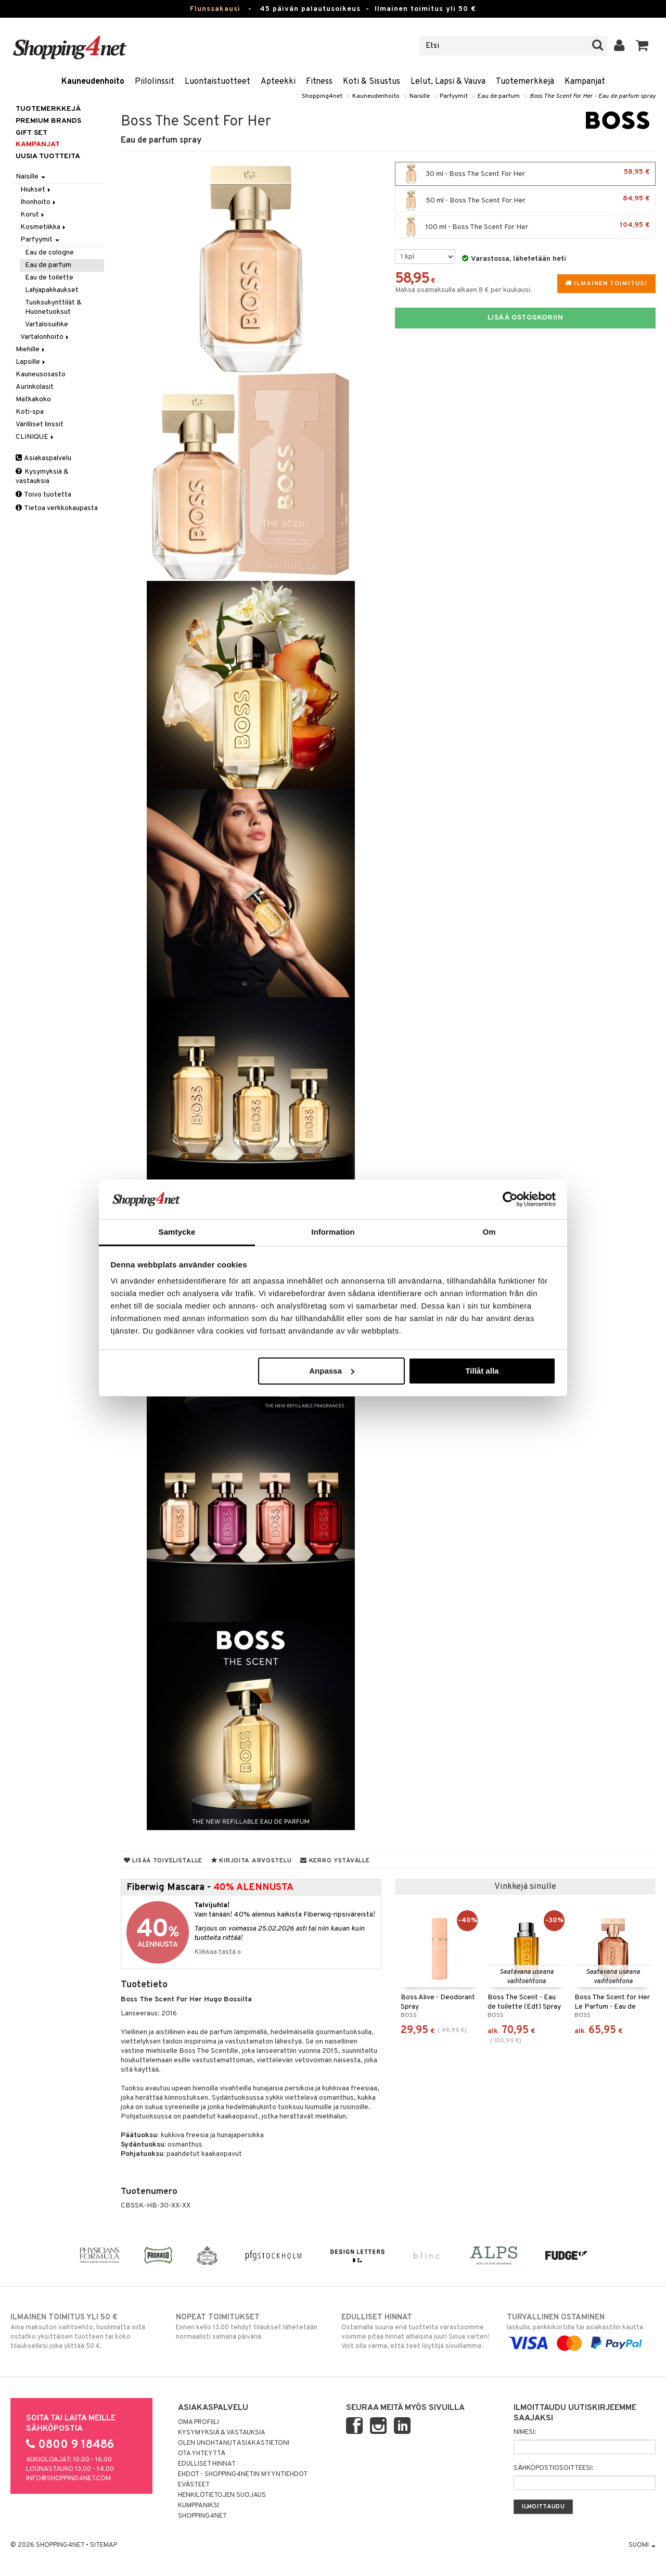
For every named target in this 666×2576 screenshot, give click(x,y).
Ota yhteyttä (201, 2454)
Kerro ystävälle (334, 1861)
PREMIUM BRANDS (48, 121)
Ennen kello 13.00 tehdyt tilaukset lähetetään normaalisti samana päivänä (250, 2326)
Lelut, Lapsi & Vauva (448, 82)
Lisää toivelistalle (163, 1861)
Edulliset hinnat (207, 2464)
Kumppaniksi (198, 2506)
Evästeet (194, 2485)
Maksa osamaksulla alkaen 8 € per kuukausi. (463, 290)
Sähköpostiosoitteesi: (553, 2468)
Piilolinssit (154, 82)
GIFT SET (31, 133)
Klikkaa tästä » (217, 1952)
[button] (642, 46)
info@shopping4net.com (68, 2479)
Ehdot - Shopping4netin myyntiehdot (243, 2474)
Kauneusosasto (41, 374)
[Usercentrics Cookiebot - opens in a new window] (510, 1199)
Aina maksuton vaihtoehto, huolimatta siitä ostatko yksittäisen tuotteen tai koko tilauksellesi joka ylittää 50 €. (84, 2331)
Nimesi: (525, 2432)
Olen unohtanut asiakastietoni (233, 2443)
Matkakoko (33, 399)
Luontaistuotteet (217, 82)
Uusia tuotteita (48, 156)
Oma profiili (198, 2422)
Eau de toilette (49, 277)
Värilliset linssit (39, 424)
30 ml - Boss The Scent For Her (525, 173)
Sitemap (103, 2545)
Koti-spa (30, 412)
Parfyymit (454, 96)
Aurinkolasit (35, 387)
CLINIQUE (35, 437)
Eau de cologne (49, 252)
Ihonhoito (38, 202)
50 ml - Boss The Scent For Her (525, 200)
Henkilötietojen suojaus (222, 2495)
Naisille (419, 96)
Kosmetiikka (43, 227)
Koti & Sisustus (371, 82)
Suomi (642, 2545)
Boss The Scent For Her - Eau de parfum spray (593, 96)
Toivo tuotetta (43, 494)
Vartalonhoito (45, 337)
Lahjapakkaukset (52, 290)
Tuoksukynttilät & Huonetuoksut (53, 307)
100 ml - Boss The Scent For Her (525, 227)
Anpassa (331, 1370)
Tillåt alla (481, 1370)
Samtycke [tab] (177, 1231)
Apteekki (278, 82)
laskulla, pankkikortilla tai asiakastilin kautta (581, 2330)
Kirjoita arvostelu (251, 1861)
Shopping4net (322, 96)
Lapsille (31, 362)
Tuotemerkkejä (525, 82)
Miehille (31, 349)
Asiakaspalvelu (43, 458)
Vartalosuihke (46, 324)
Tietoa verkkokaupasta (57, 508)
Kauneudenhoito (92, 82)
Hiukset (36, 189)
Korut (33, 214)
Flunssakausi (215, 9)
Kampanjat (585, 82)
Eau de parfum (499, 96)
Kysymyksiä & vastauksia (42, 476)
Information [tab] (333, 1231)
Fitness (319, 82)
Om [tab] (488, 1231)
